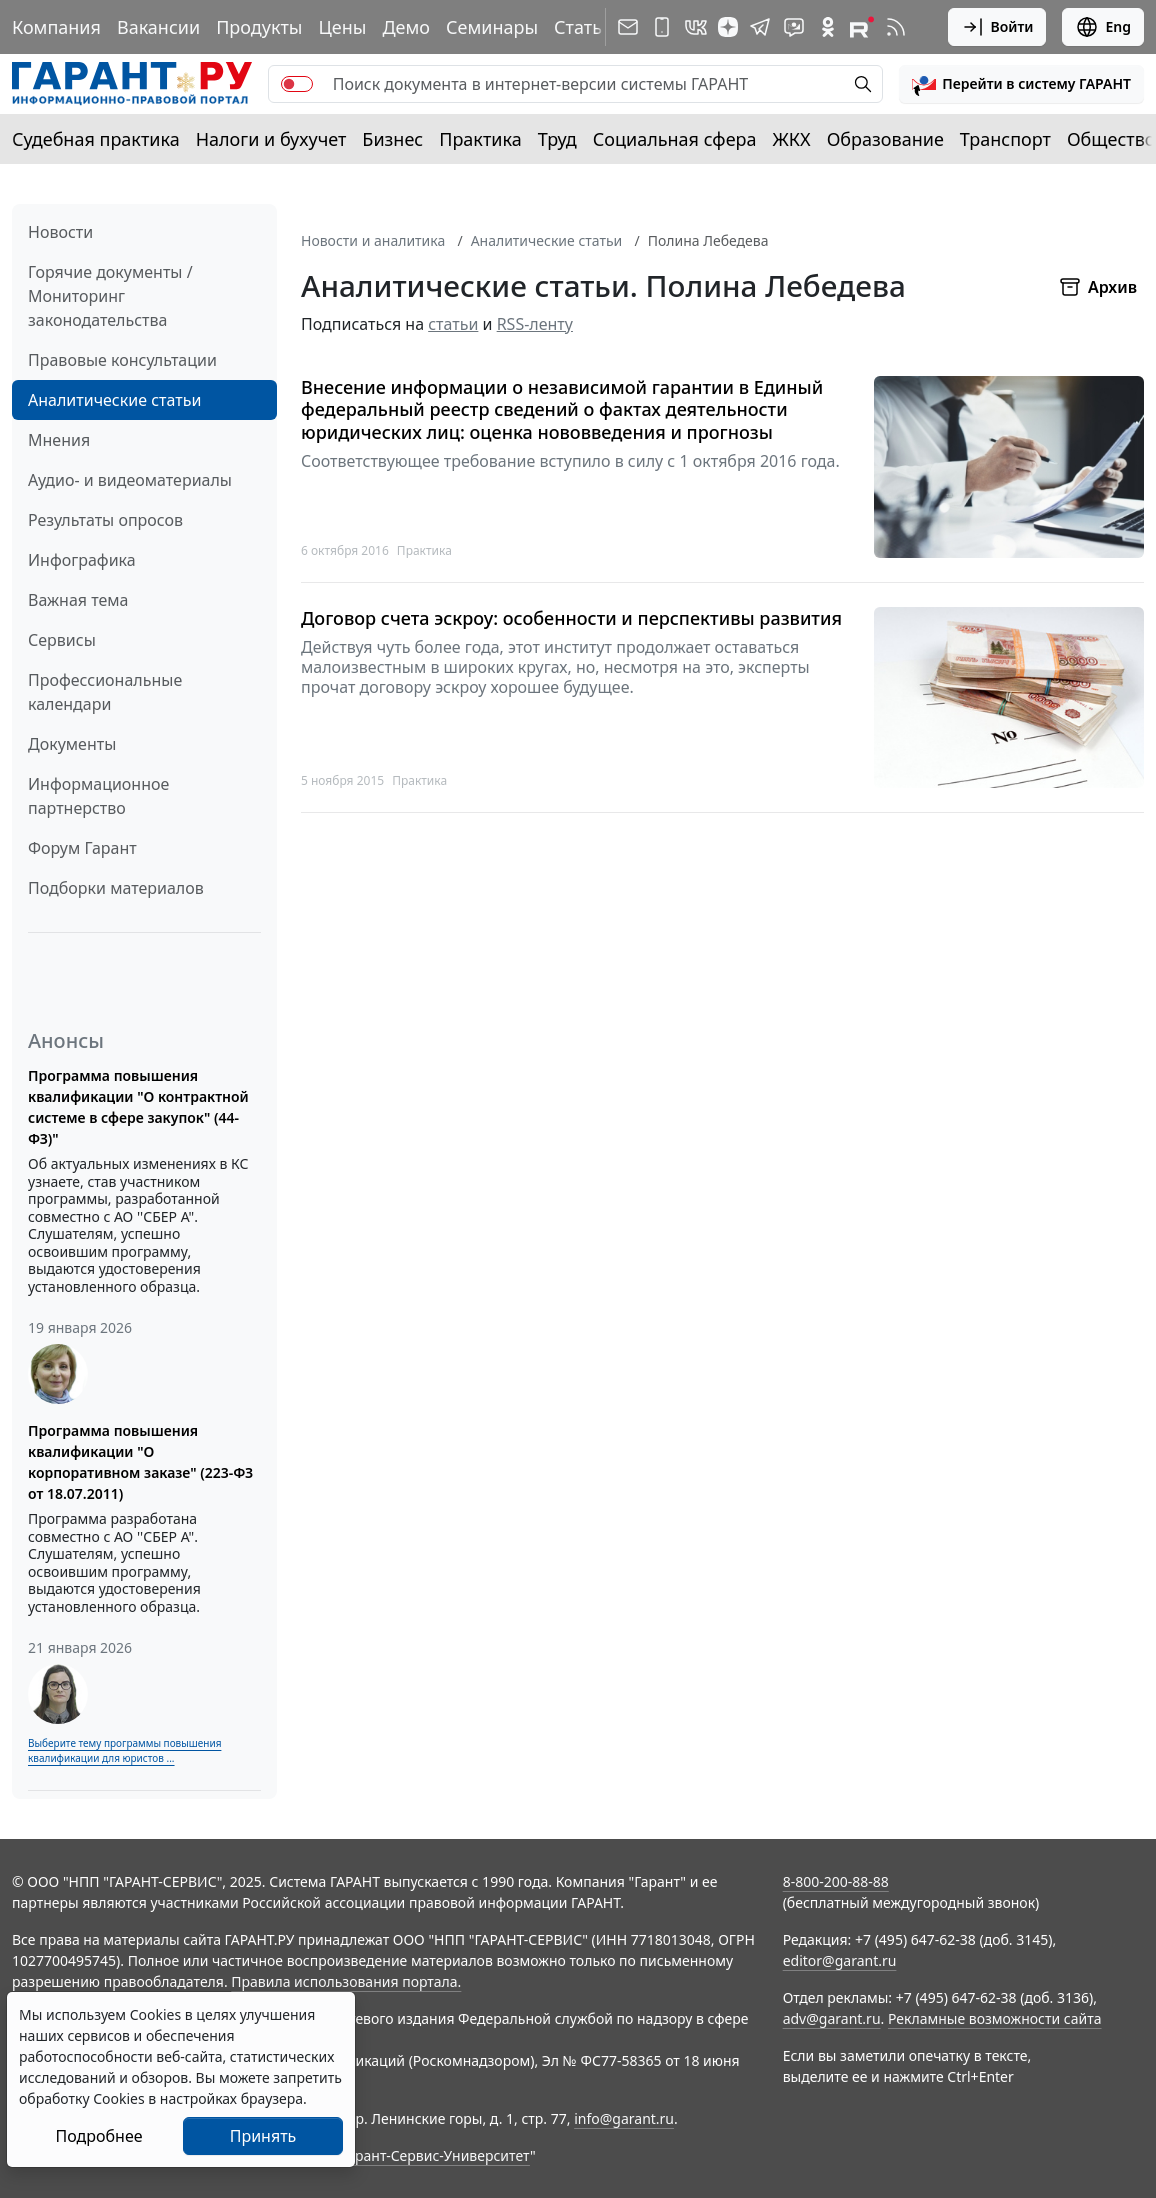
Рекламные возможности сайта (995, 2018)
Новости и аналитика (373, 240)
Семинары (492, 27)
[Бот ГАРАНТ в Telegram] (794, 27)
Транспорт (1005, 139)
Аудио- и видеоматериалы (130, 480)
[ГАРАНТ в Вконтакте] (696, 27)
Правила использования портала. (346, 1981)
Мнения (59, 440)
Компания (56, 27)
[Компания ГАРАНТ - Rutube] (862, 27)
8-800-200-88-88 (836, 1881)
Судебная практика (96, 139)
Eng (1103, 27)
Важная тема (78, 600)
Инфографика (82, 560)
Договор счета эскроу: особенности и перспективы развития (571, 618)
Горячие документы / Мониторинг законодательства (110, 296)
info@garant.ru (624, 2118)
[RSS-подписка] (896, 27)
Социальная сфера (675, 139)
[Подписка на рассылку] (628, 27)
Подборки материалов (116, 888)
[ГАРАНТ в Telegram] (760, 27)
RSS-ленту (535, 324)
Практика (480, 139)
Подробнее (98, 2136)
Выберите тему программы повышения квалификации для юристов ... (124, 1750)
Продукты (259, 27)
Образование (885, 139)
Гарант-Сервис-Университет (435, 2155)
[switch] (297, 84)
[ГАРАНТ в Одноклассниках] (828, 27)
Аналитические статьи (114, 400)
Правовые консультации (122, 360)
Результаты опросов (105, 520)
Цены (342, 27)
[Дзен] (728, 27)
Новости (60, 232)
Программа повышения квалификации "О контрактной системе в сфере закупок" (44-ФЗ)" (138, 1107)
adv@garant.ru (832, 2018)
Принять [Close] (263, 2136)
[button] (1021, 84)
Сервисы (62, 640)
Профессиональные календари (105, 692)
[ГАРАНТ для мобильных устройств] (662, 27)
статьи (453, 324)
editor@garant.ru (840, 1960)
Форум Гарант (82, 848)
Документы (72, 744)
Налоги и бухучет (271, 139)
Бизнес (392, 139)
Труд (557, 139)
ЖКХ (792, 139)
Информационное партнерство (98, 796)
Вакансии (158, 27)
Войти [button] (997, 27)
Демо (406, 27)
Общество (1111, 139)
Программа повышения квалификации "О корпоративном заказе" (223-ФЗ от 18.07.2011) (140, 1462)
